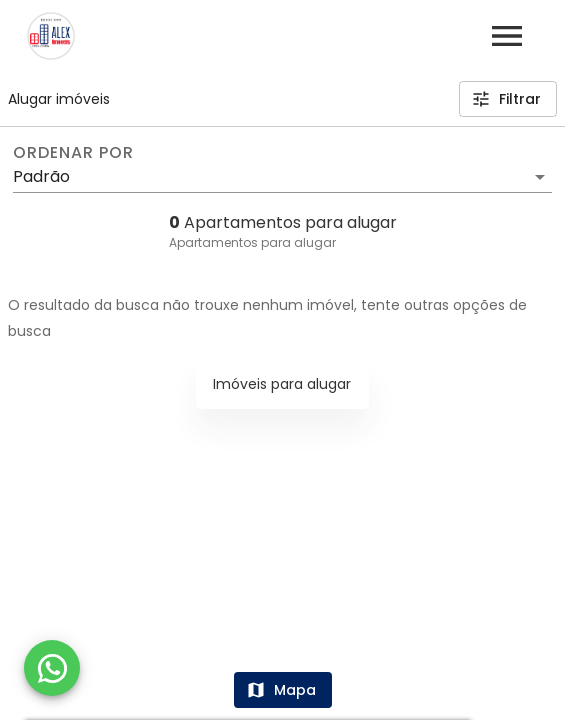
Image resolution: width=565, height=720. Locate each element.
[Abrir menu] (507, 36)
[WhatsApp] (52, 668)
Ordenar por (73, 153)
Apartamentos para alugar (252, 242)
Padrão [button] (41, 176)
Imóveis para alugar (282, 384)
